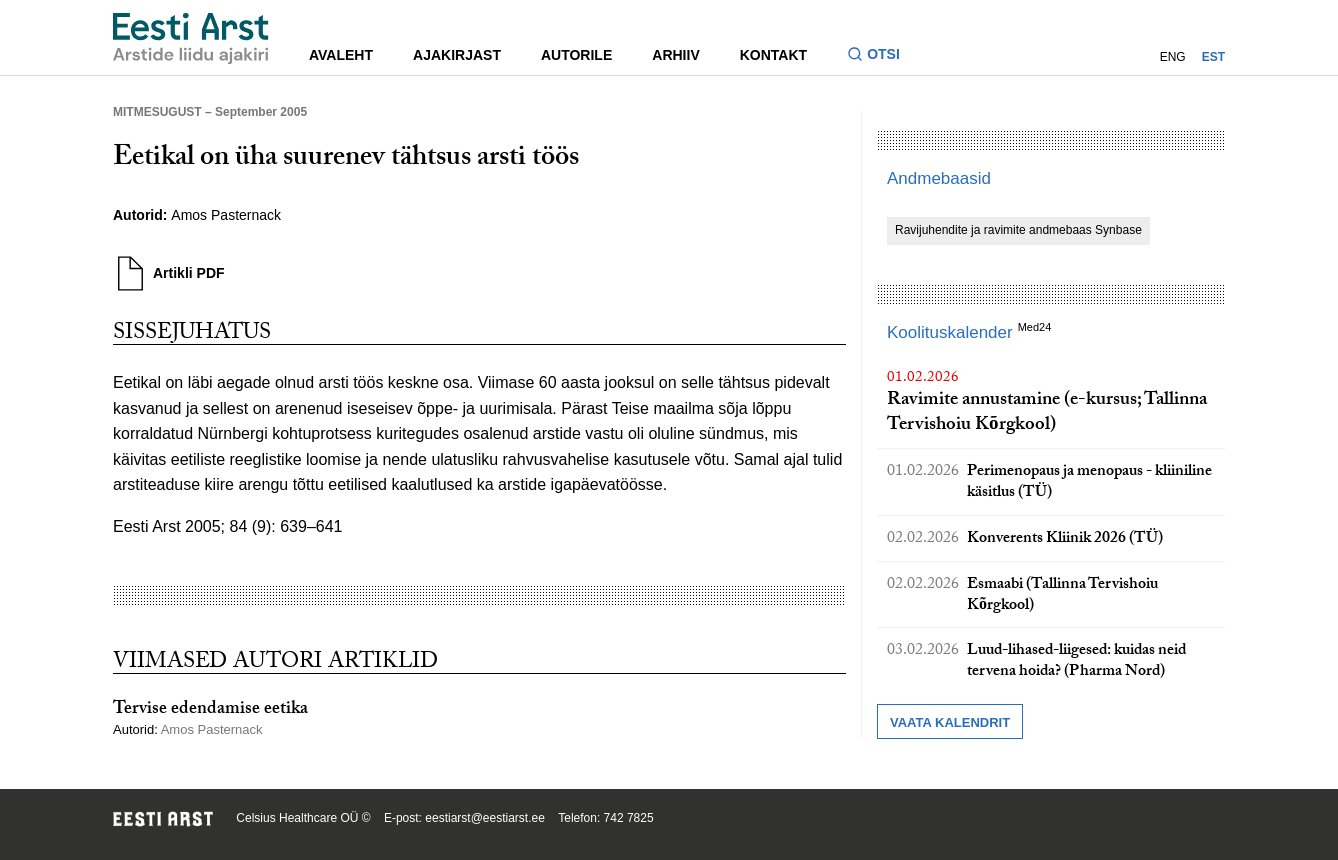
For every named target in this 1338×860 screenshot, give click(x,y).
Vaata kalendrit (950, 722)
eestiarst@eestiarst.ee (485, 818)
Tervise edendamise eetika (210, 710)
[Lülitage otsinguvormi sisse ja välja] (881, 56)
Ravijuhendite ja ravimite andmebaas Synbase (1018, 230)
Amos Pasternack (226, 215)
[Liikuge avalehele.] (191, 38)
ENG (1173, 57)
